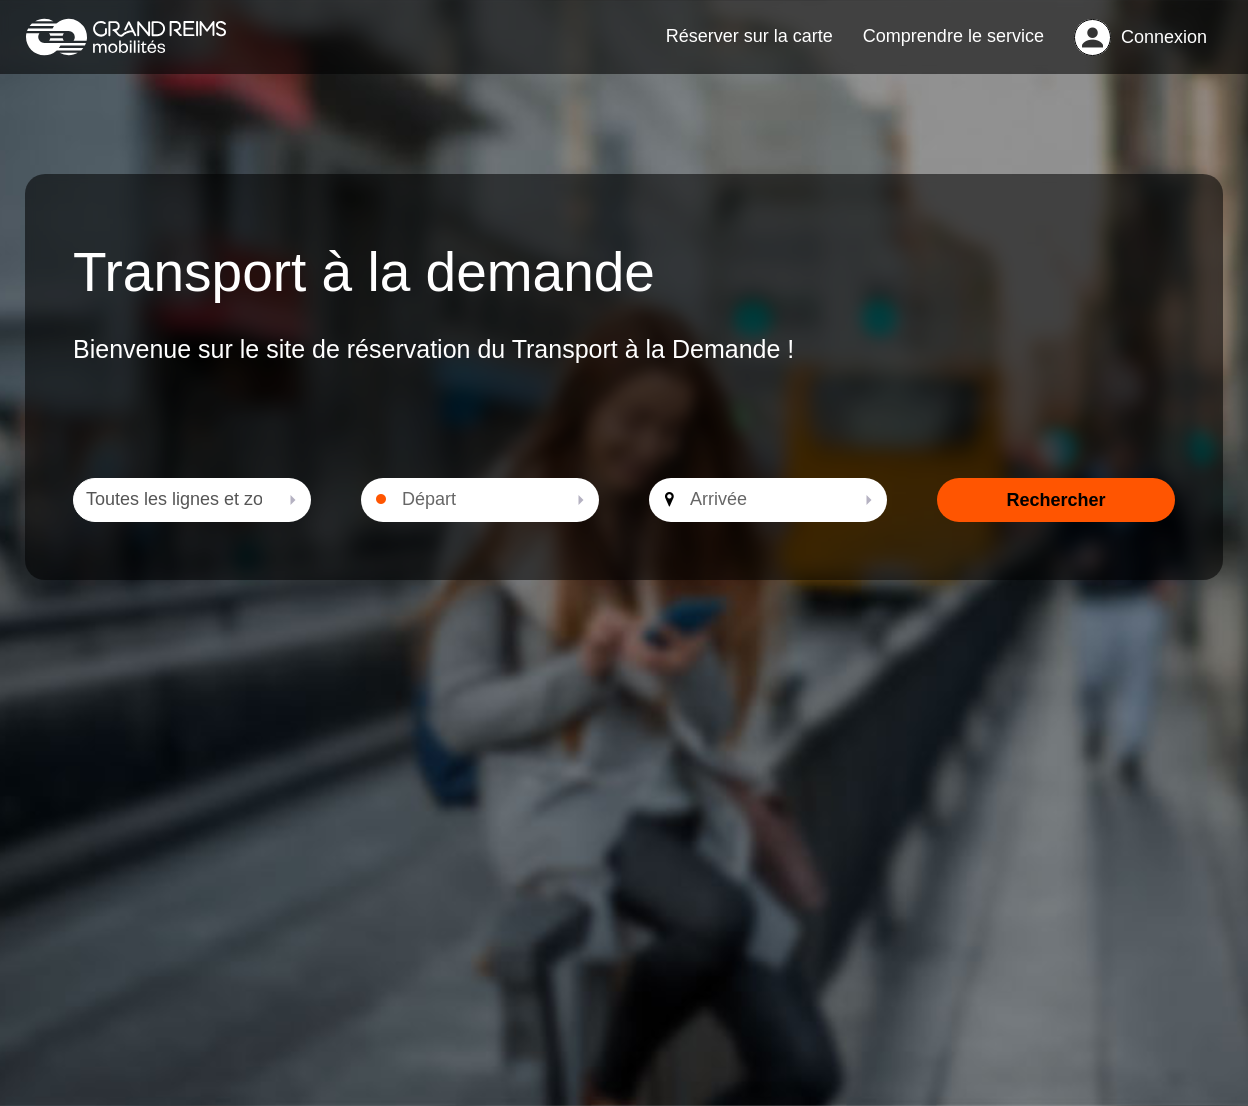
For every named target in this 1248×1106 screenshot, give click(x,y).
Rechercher (1055, 520)
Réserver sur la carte (749, 46)
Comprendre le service (953, 46)
